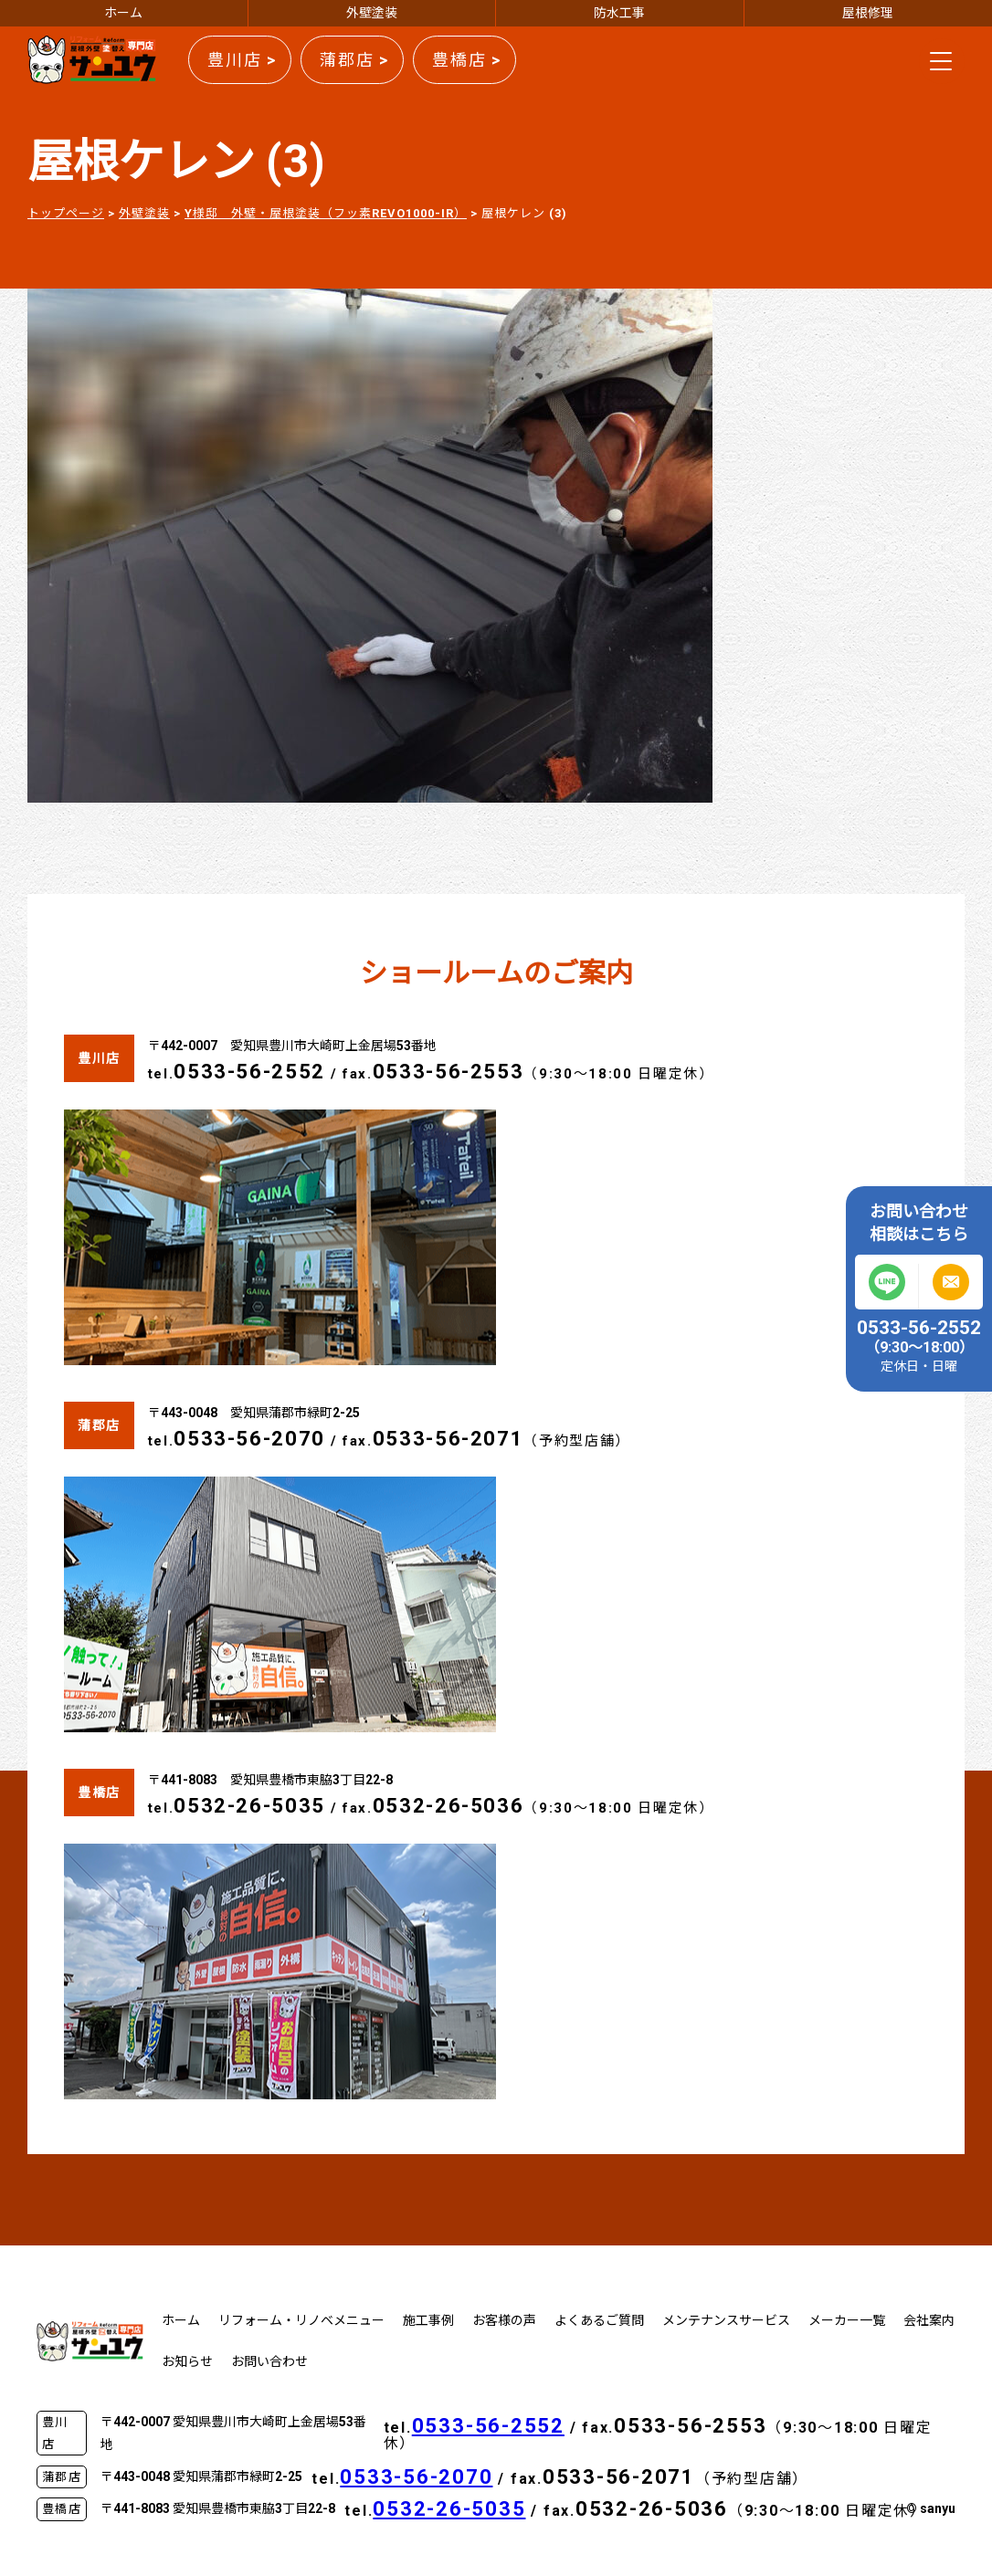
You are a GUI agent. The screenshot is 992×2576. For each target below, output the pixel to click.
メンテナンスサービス (726, 2320)
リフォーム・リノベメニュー (301, 2320)
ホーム (123, 12)
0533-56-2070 (249, 1438)
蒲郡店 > (354, 59)
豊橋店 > (466, 59)
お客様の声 (504, 2320)
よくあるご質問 (599, 2320)
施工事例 (428, 2320)
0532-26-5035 (249, 1805)
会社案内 (929, 2320)
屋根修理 (867, 12)
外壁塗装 (371, 12)
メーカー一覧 (846, 2320)
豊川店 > (242, 59)
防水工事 (619, 12)
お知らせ (187, 2361)
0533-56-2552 (249, 1071)
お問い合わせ (269, 2361)
